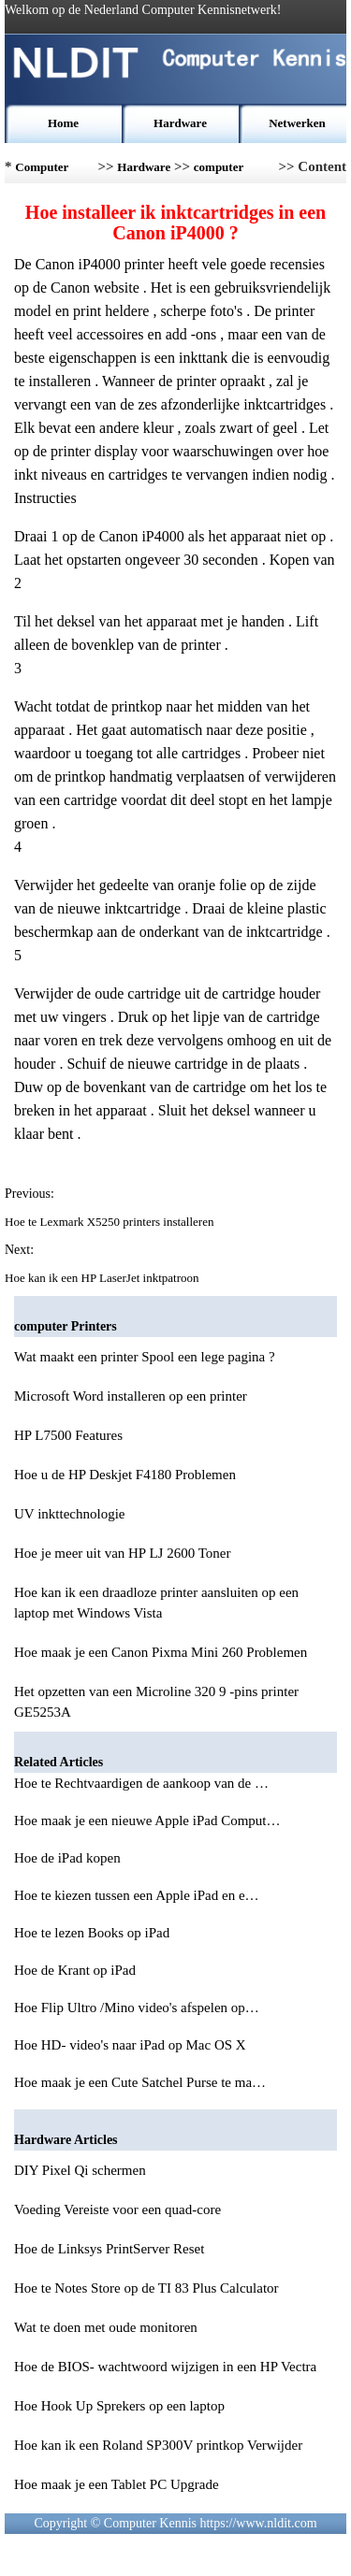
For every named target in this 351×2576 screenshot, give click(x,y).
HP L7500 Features (68, 1435)
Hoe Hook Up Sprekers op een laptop (119, 2405)
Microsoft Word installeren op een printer (130, 1396)
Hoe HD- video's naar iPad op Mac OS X (131, 2044)
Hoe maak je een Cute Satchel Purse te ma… (140, 2082)
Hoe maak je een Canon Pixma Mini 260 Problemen (160, 1652)
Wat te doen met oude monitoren (105, 2327)
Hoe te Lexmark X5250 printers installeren (111, 1222)
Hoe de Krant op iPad (76, 1970)
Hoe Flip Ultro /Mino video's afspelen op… (136, 2007)
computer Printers (218, 171)
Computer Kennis (41, 171)
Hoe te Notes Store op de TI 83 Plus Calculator (146, 2288)
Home (63, 123)
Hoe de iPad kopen (69, 1857)
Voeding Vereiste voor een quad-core (117, 2209)
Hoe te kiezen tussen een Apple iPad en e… (136, 1895)
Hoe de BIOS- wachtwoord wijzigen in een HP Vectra (165, 2366)
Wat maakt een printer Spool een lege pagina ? (144, 1356)
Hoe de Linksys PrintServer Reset (109, 2248)
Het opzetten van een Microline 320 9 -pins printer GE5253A (156, 1702)
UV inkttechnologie (69, 1513)
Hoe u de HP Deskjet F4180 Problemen (125, 1474)
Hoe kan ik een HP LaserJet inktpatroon (103, 1278)
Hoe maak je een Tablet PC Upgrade (116, 2484)
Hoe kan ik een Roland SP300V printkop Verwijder (158, 2445)
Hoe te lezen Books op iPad (93, 1932)
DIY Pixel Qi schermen (80, 2170)
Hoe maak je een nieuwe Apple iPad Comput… (147, 1820)
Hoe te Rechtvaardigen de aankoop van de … (141, 1783)
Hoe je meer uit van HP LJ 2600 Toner (122, 1553)
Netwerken (297, 123)
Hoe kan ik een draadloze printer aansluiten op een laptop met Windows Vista (156, 1602)
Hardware (180, 123)
